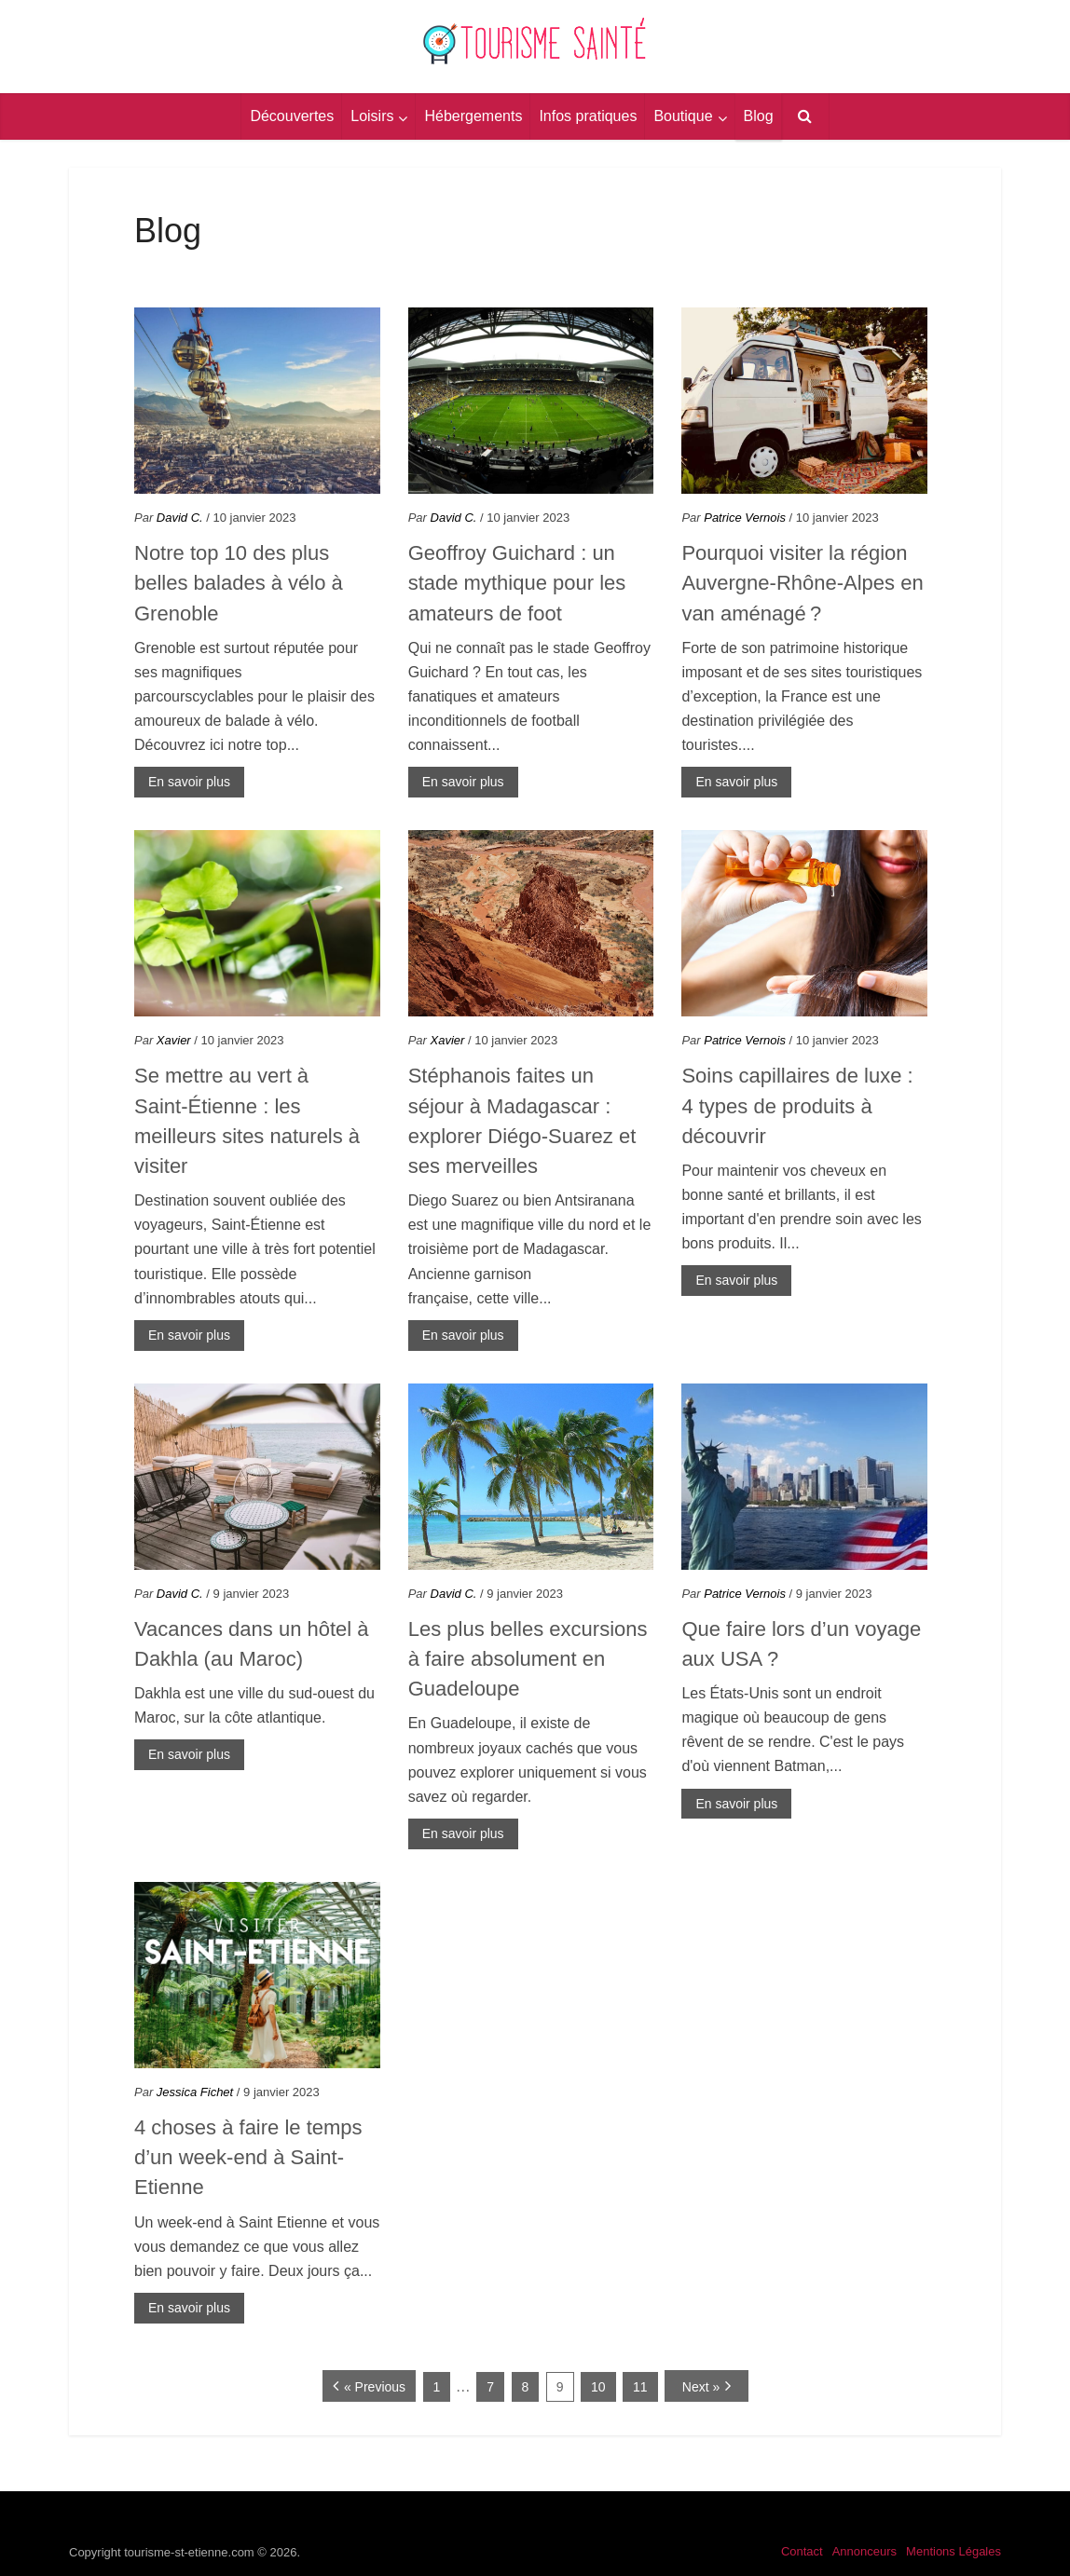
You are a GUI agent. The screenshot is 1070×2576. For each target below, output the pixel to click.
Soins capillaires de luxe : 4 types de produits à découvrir (796, 1106)
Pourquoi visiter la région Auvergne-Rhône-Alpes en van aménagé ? (802, 583)
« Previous (374, 2386)
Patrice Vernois (745, 518)
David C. (180, 518)
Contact (802, 2551)
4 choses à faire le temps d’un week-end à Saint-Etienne (248, 2158)
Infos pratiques (588, 116)
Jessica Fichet (195, 2092)
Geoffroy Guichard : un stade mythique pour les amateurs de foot (517, 583)
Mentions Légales (953, 2551)
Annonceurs (864, 2551)
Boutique (682, 116)
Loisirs (371, 116)
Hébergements (473, 116)
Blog (759, 116)
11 (640, 2386)
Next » (701, 2386)
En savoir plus (189, 781)
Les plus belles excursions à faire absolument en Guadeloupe (528, 1659)
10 (598, 2386)
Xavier (174, 1040)
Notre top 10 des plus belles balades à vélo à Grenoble (238, 583)
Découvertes (292, 116)
